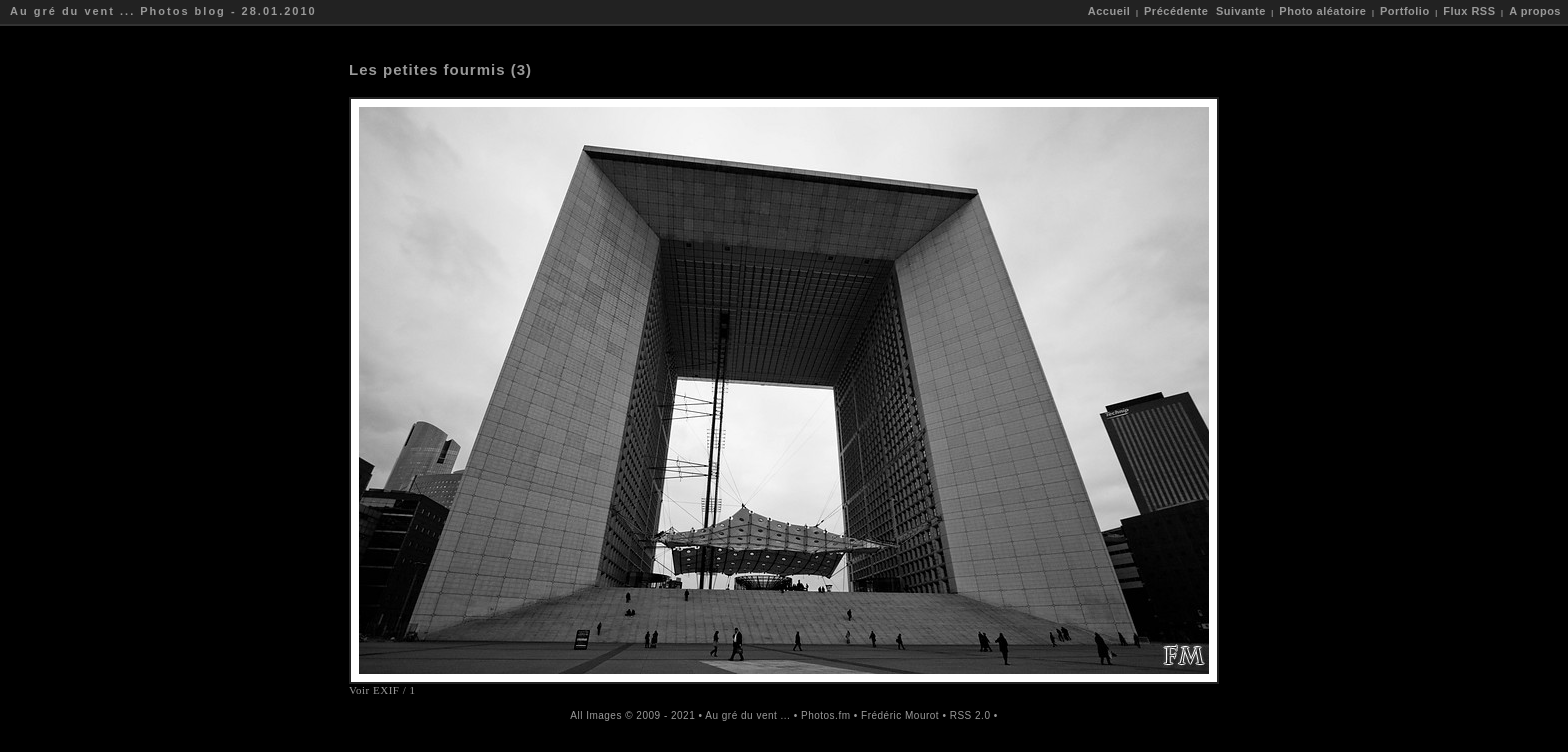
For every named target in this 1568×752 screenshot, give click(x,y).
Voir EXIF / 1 (382, 690)
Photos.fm (826, 715)
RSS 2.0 (970, 715)
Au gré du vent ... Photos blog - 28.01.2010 (163, 11)
